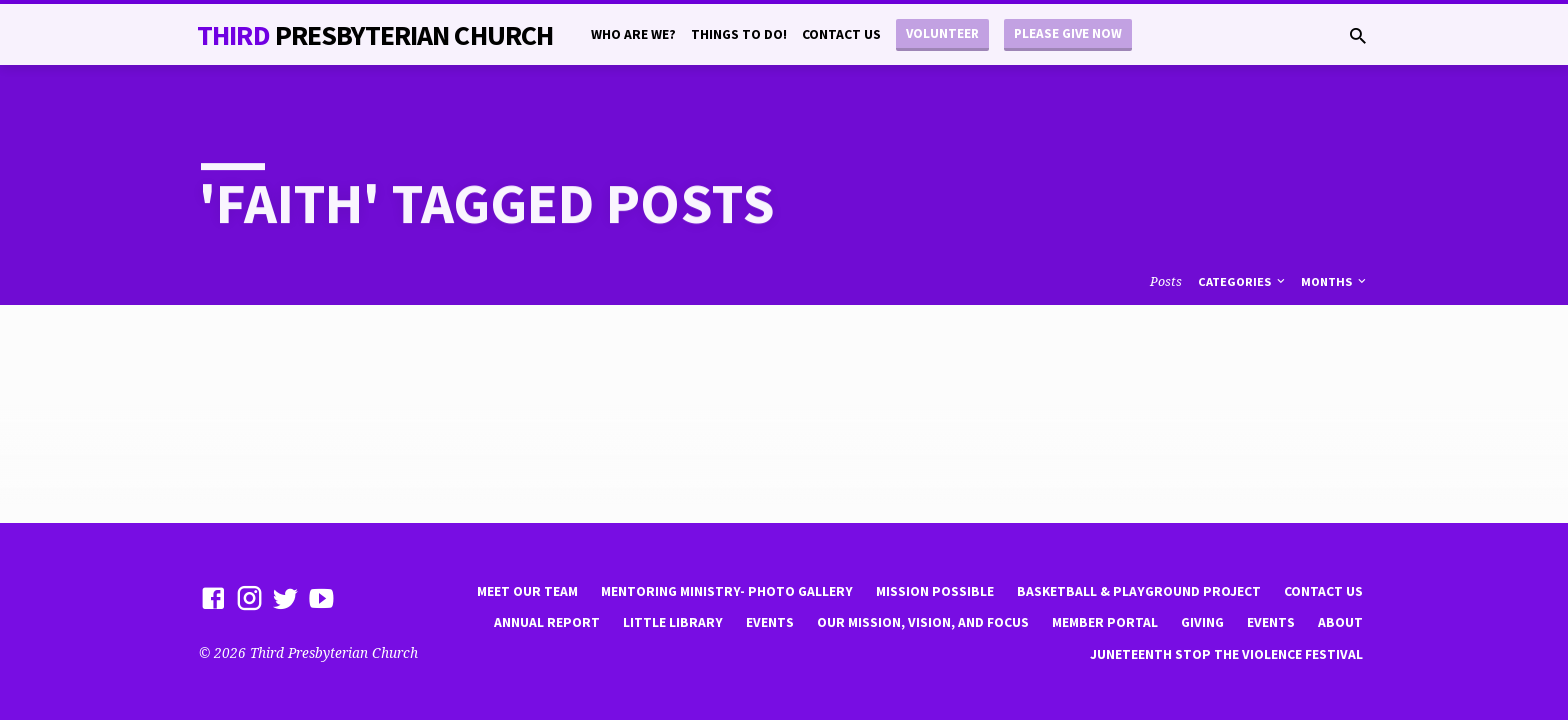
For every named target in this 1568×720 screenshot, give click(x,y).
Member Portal (1105, 622)
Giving (1202, 622)
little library (673, 622)
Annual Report (547, 622)
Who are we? (633, 34)
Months (1335, 281)
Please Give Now (1068, 33)
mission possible (935, 591)
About (1340, 622)
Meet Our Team (527, 591)
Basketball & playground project (1139, 591)
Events (770, 622)
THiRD (375, 35)
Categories (1243, 281)
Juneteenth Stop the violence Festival (1226, 654)
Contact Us (841, 34)
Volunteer (942, 33)
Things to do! (739, 34)
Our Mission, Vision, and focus (923, 622)
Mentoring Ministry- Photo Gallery (727, 591)
